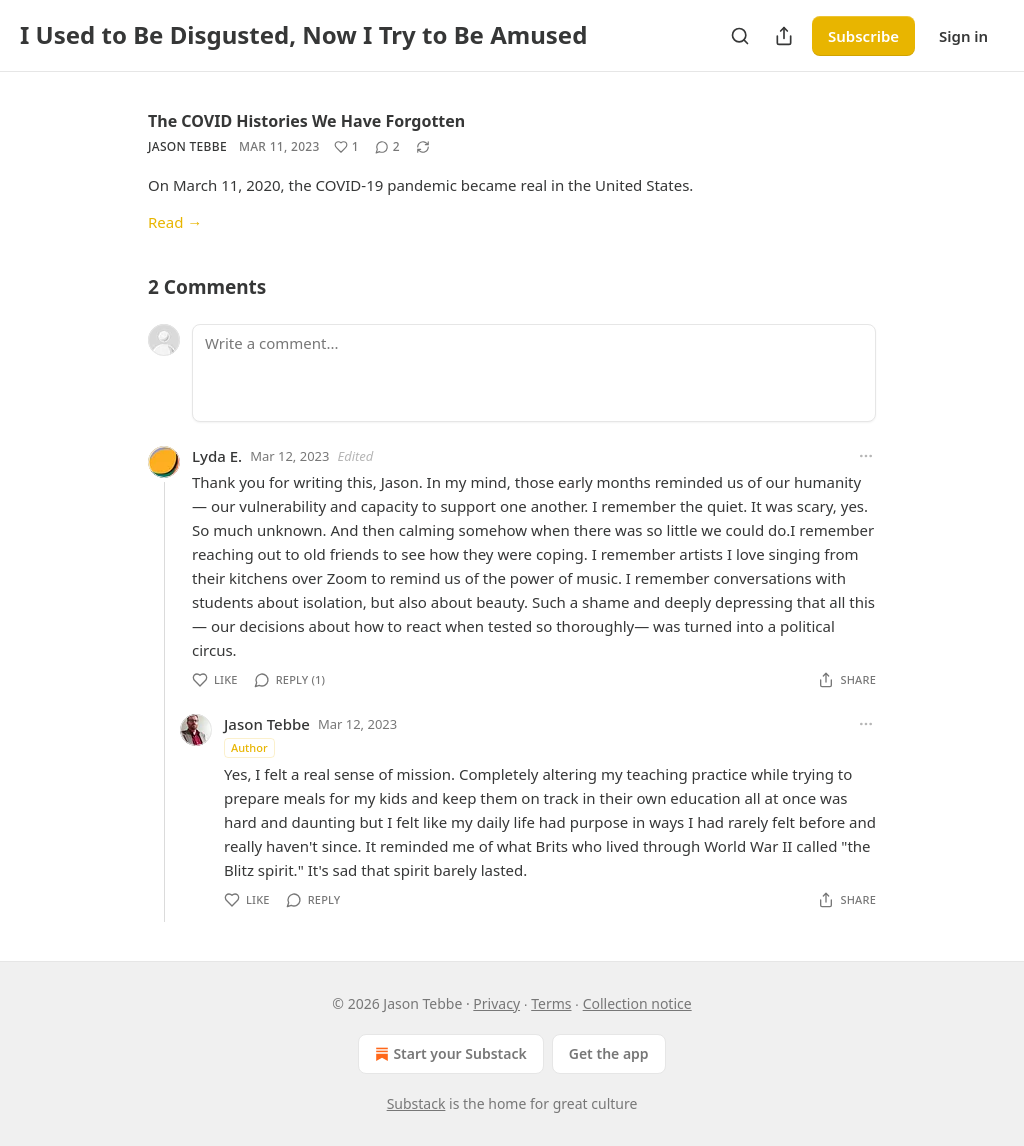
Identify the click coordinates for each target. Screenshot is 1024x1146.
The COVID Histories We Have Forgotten (306, 121)
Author (249, 747)
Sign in (963, 36)
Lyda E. (217, 456)
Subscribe (863, 36)
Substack (416, 1103)
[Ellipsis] (866, 456)
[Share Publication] (784, 36)
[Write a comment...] (534, 373)
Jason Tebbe (187, 146)
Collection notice (637, 1003)
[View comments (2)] (387, 147)
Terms (551, 1003)
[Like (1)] (346, 147)
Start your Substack (448, 1054)
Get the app (609, 1053)
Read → (175, 222)
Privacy (496, 1003)
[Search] (740, 36)
